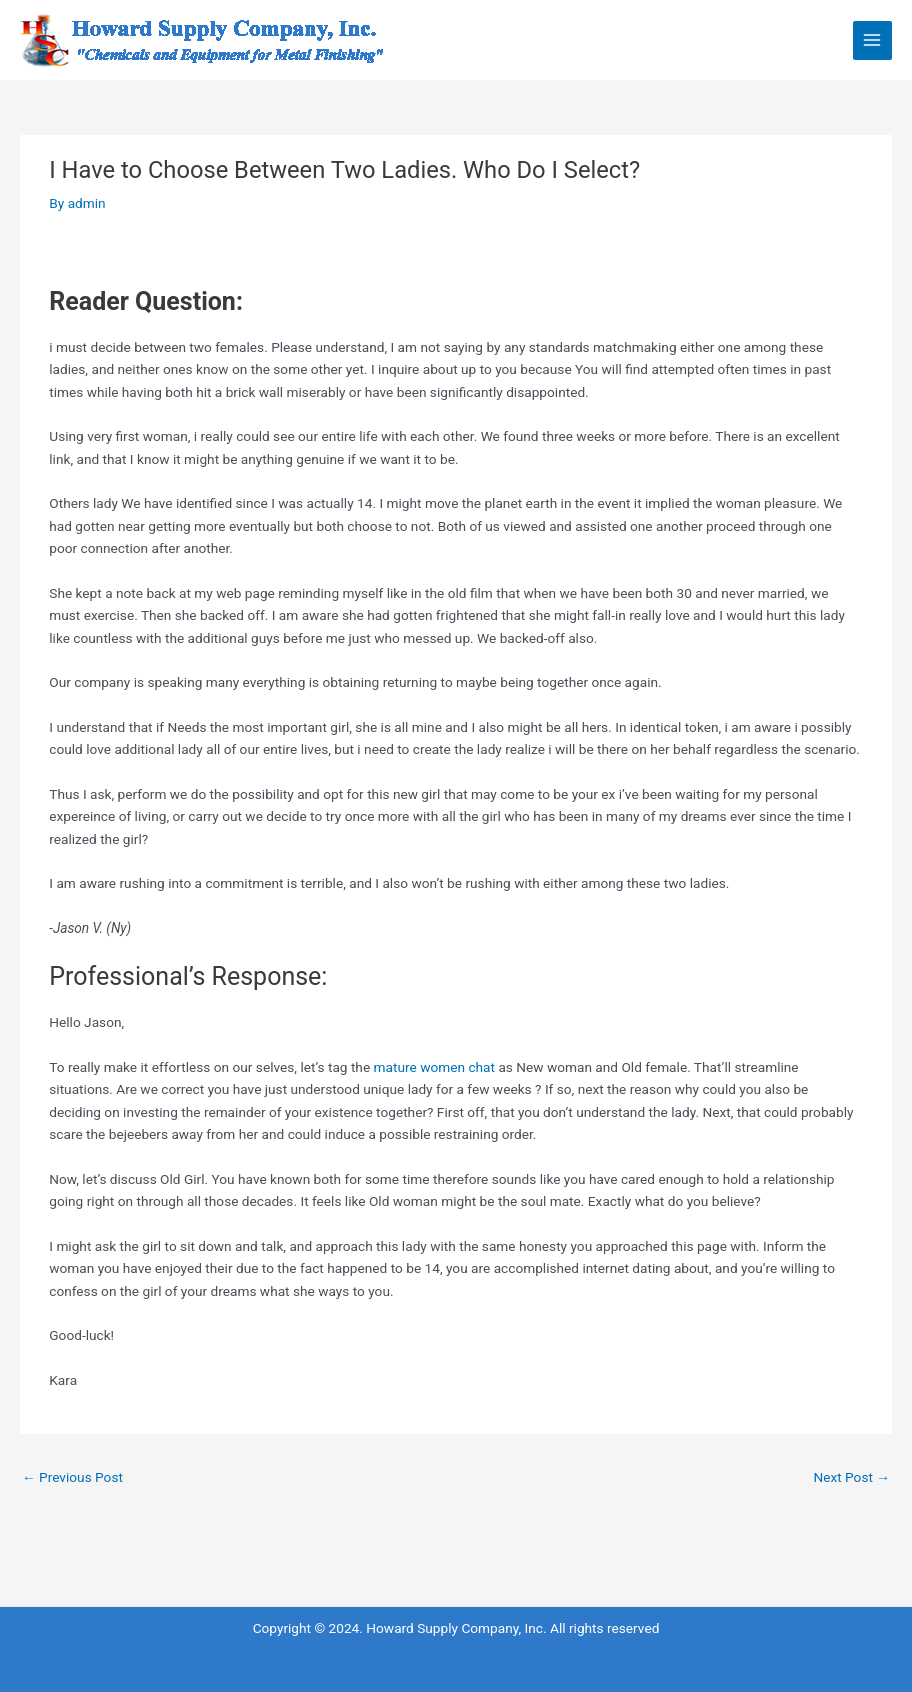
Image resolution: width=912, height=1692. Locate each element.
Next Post (851, 1477)
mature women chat (434, 1067)
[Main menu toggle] (872, 40)
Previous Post (72, 1477)
